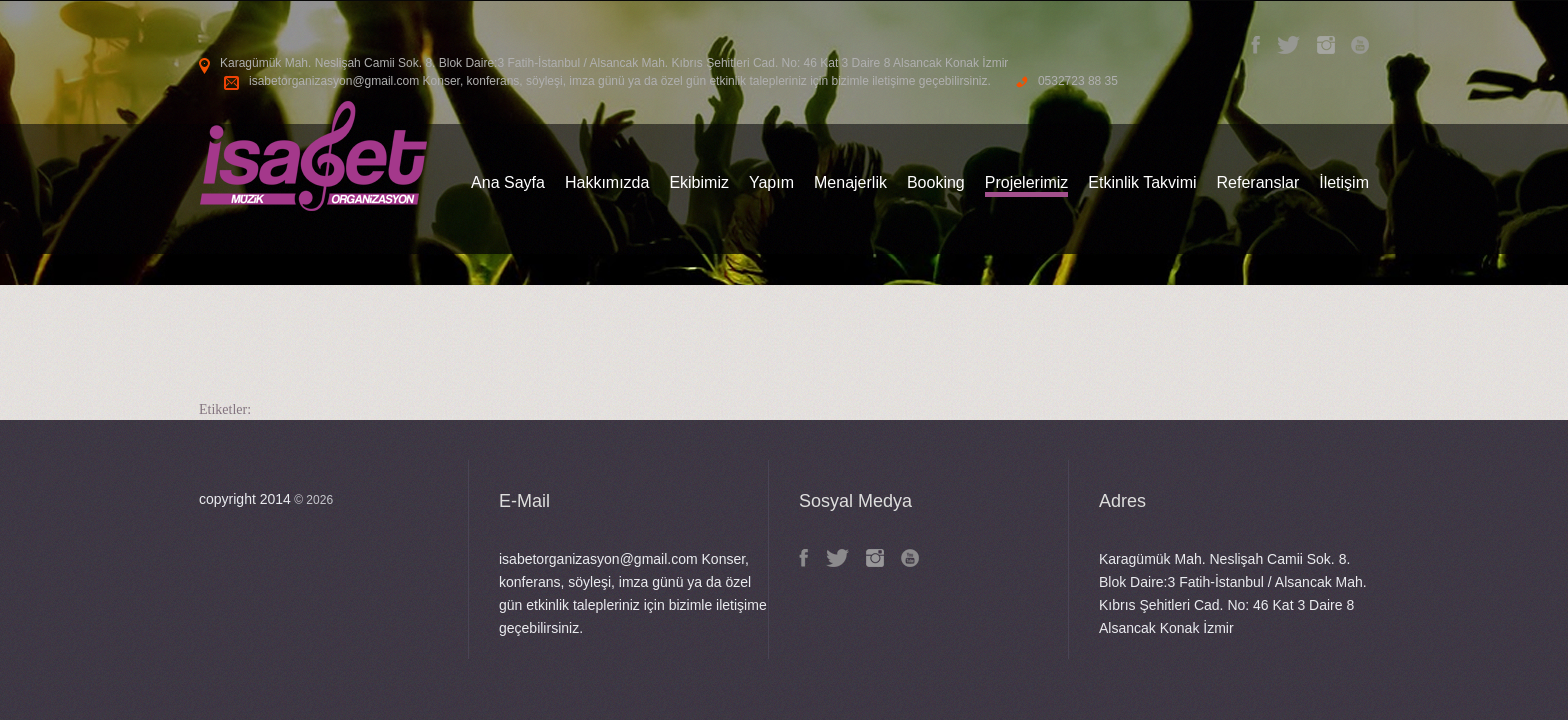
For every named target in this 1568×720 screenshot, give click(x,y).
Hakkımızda (607, 182)
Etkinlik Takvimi (1142, 182)
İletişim (1344, 182)
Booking (936, 182)
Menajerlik (850, 182)
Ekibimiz (699, 182)
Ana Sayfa (508, 182)
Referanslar (1258, 182)
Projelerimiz (1027, 182)
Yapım (771, 182)
